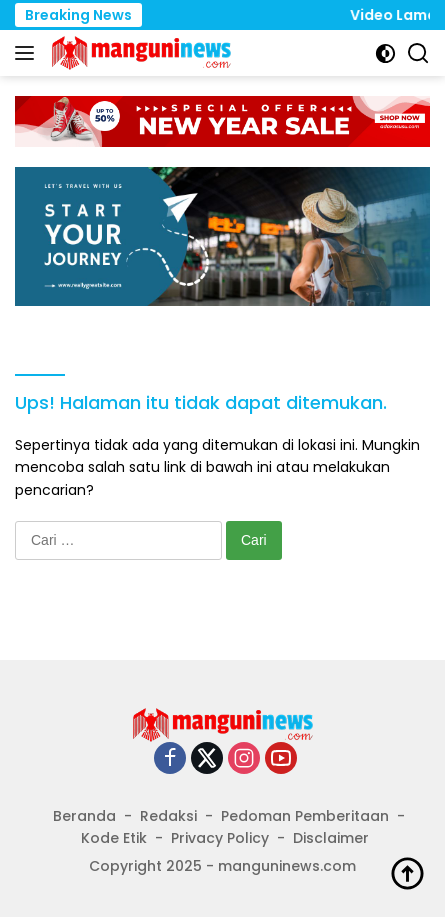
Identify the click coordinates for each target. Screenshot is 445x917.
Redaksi (168, 816)
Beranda (84, 816)
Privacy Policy (220, 838)
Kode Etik (114, 838)
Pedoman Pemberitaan (305, 816)
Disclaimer (331, 838)
